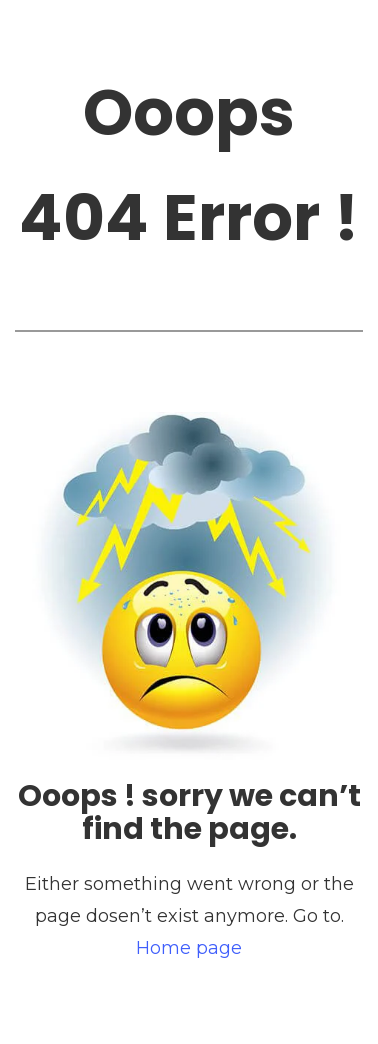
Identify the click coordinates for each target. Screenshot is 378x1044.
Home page (189, 948)
